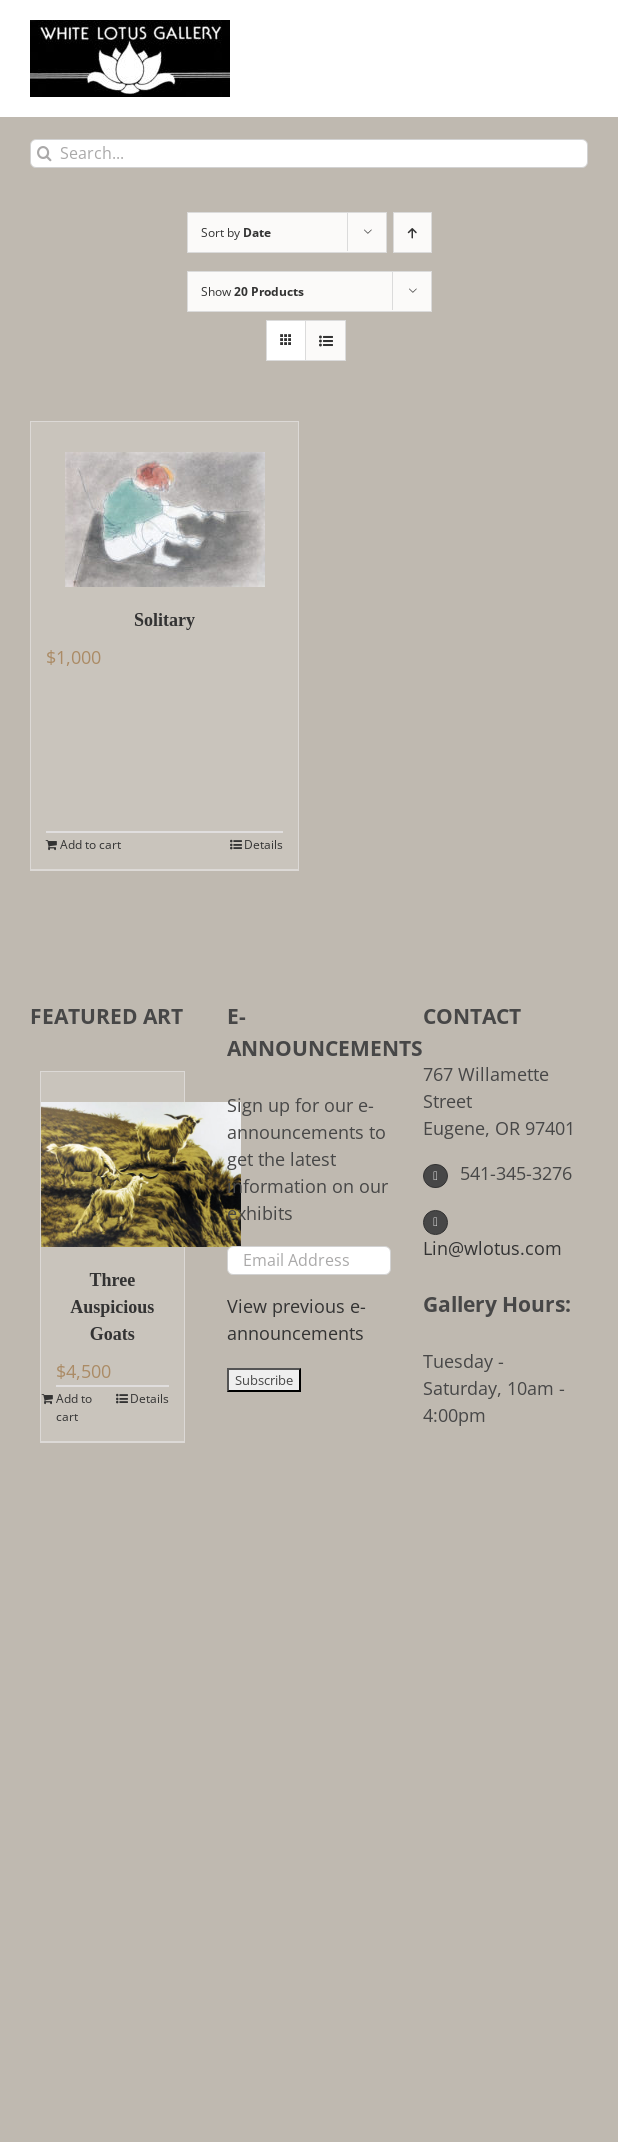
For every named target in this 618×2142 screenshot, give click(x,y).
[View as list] (325, 340)
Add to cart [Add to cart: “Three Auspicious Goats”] (74, 1407)
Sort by (236, 232)
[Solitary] (164, 504)
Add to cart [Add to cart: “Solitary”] (90, 844)
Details (263, 844)
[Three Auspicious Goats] (112, 1159)
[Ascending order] (412, 232)
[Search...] (309, 153)
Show (252, 291)
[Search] (44, 153)
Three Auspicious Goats (112, 1307)
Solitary (164, 620)
